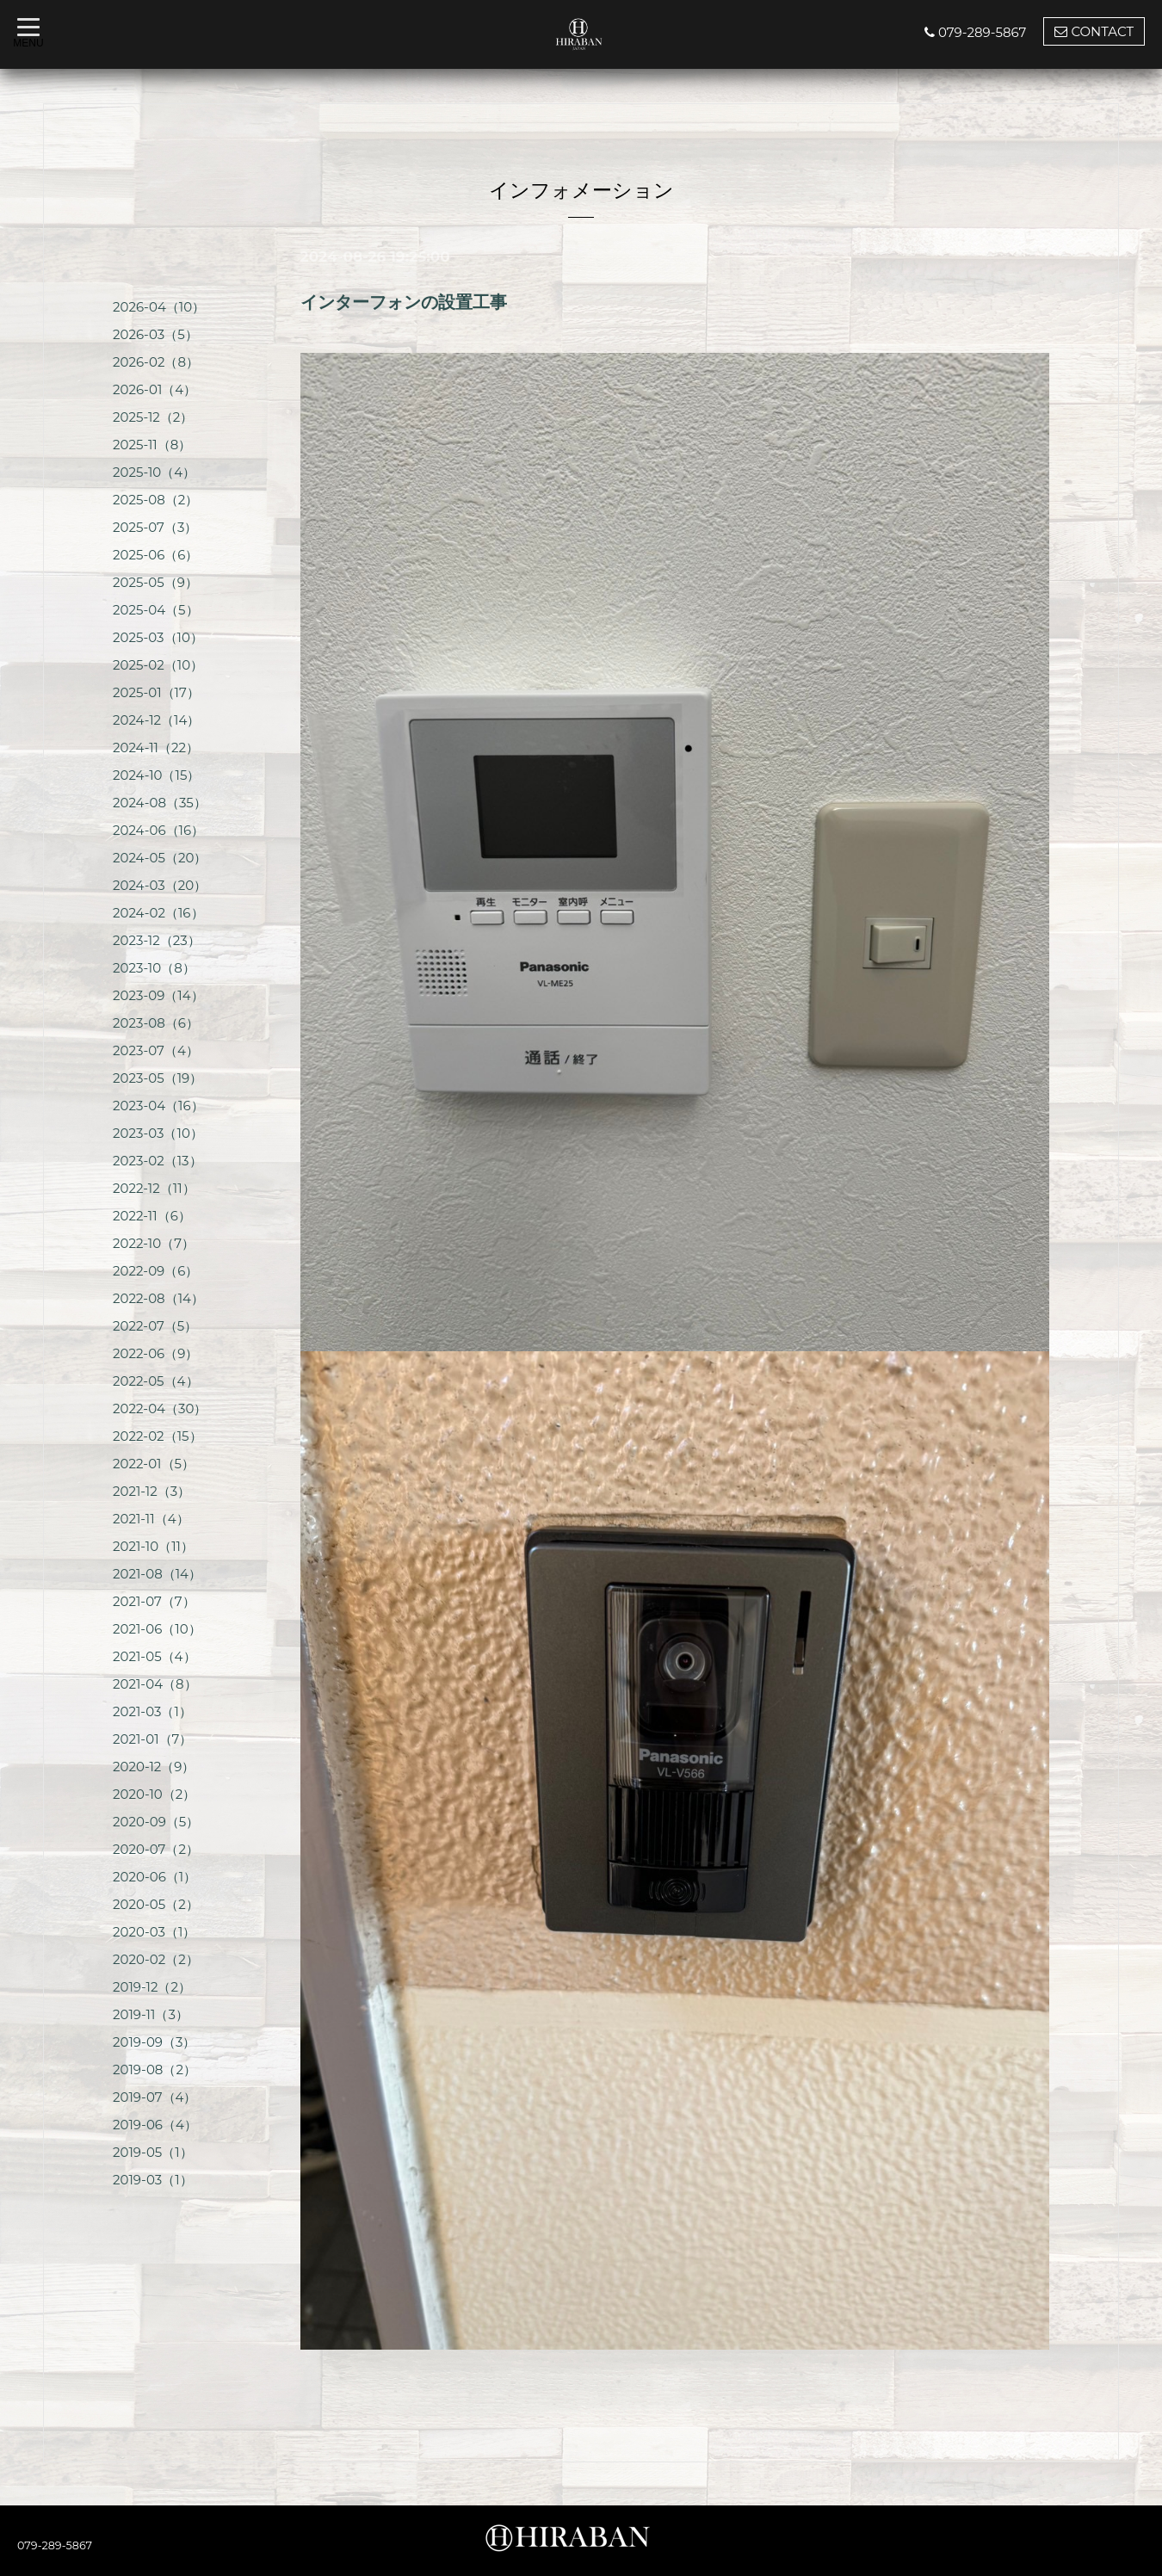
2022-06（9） (155, 1353)
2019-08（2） (154, 2069)
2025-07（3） (155, 527)
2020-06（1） (154, 1877)
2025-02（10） (158, 665)
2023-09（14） (158, 995)
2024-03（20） (160, 885)
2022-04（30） (160, 1408)
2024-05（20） (160, 857)
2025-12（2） (153, 417)
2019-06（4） (155, 2124)
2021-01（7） (152, 1739)
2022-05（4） (156, 1381)
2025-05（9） (155, 582)
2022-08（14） (158, 1298)
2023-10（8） (154, 968)
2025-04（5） (156, 610)
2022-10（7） (154, 1243)
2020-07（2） (156, 1849)
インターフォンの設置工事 (403, 302)
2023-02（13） (157, 1160)
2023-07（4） (156, 1050)
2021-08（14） (157, 1574)
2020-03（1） (154, 1932)
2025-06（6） (155, 555)
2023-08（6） (156, 1023)
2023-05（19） (157, 1078)
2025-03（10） (158, 637)
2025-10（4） (154, 472)
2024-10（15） (156, 775)
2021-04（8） (155, 1684)
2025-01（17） (156, 692)
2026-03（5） (155, 334)
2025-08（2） (155, 499)
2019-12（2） (152, 1987)
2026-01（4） (154, 389)
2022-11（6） (152, 1216)
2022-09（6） (155, 1271)
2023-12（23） (157, 940)
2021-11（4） (151, 1518)
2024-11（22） (156, 747)
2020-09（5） (156, 1821)
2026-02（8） (156, 362)
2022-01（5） (154, 1463)
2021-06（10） (157, 1629)
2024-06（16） (158, 830)
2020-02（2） (156, 1959)
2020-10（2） (154, 1794)
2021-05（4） (154, 1656)
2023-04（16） (158, 1105)
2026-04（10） (159, 307)
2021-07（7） (154, 1601)
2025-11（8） (152, 444)
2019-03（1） (153, 2179)
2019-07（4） (155, 2097)
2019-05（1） (153, 2152)
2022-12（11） (154, 1188)
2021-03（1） (152, 1711)
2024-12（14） (156, 720)
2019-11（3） (151, 2014)
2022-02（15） (157, 1436)
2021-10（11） (153, 1546)
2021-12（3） (151, 1491)
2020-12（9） (154, 1766)
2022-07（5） (155, 1326)
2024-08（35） (160, 802)
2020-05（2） (156, 1904)
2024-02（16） (158, 913)
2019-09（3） (154, 2042)
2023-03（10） (158, 1133)
